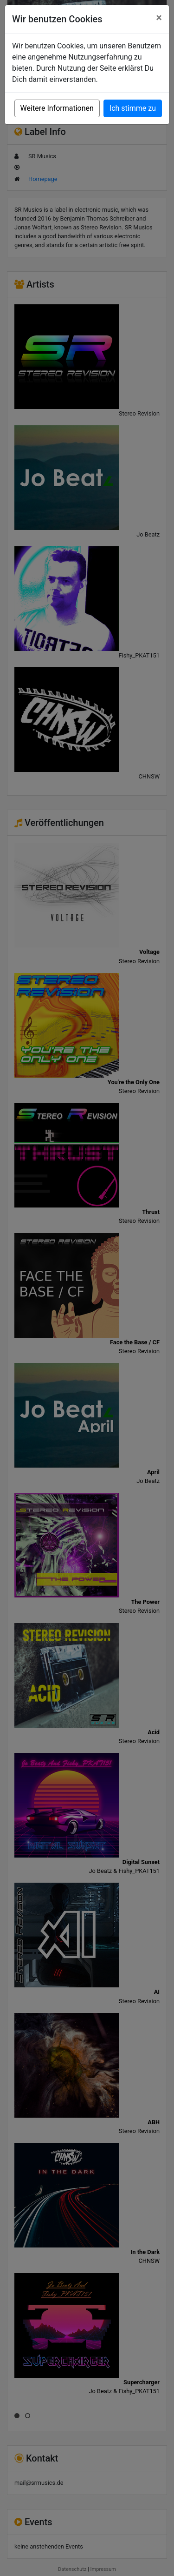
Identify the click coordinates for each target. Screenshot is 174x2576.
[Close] (159, 17)
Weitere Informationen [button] (57, 108)
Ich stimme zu (133, 108)
